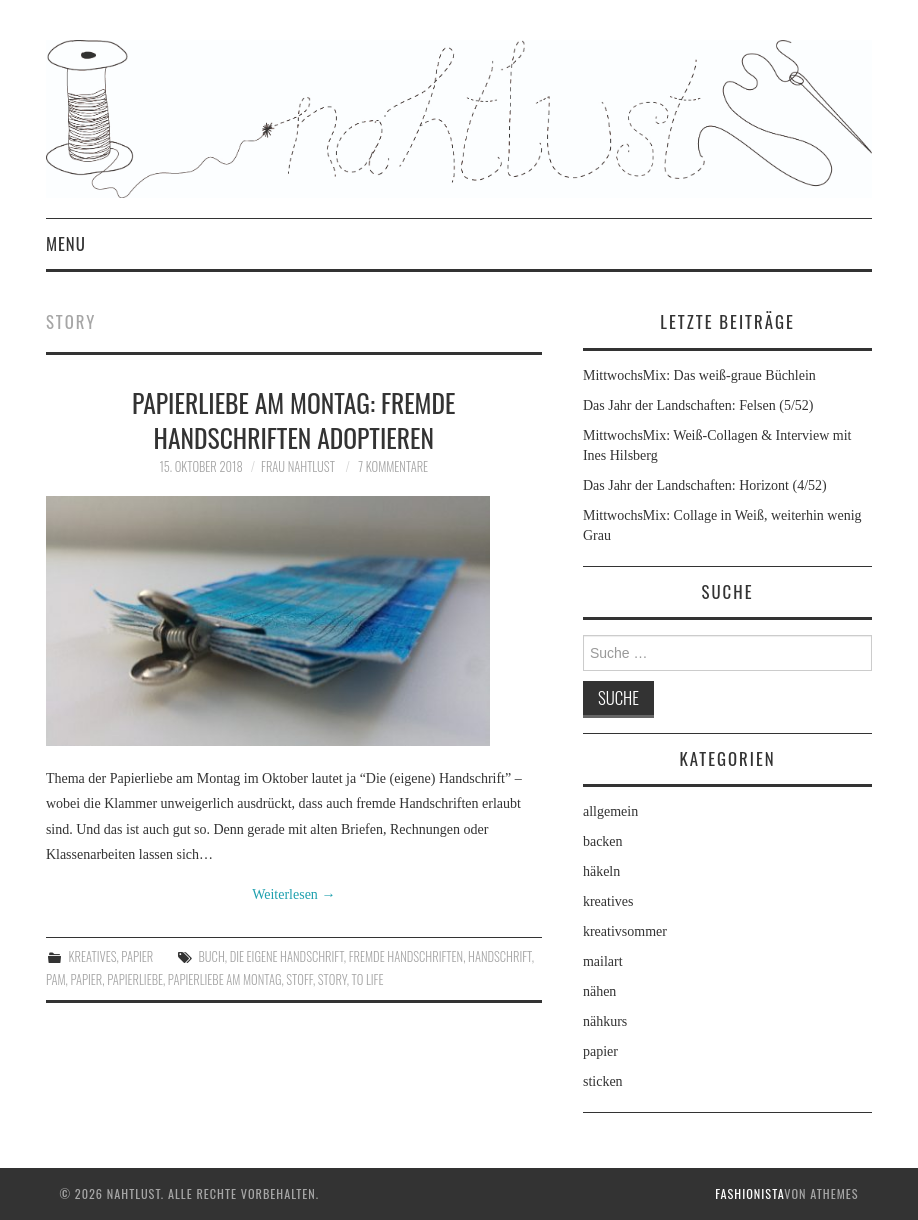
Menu (66, 243)
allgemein (610, 811)
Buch (212, 956)
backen (603, 841)
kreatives (93, 956)
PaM (56, 979)
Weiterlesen (293, 894)
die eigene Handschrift (287, 956)
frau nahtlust (298, 466)
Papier (86, 979)
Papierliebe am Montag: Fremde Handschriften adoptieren (293, 420)
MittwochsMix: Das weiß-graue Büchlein (699, 375)
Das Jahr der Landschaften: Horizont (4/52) (705, 485)
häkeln (601, 871)
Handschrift (500, 956)
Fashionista (749, 1193)
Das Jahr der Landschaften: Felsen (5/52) (698, 405)
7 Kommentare (393, 466)
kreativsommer (625, 931)
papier (137, 956)
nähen (599, 991)
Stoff (299, 979)
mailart (603, 961)
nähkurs (605, 1021)
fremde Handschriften (406, 956)
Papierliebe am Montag (225, 979)
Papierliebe (135, 979)
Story (332, 979)
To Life (368, 979)
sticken (603, 1081)
